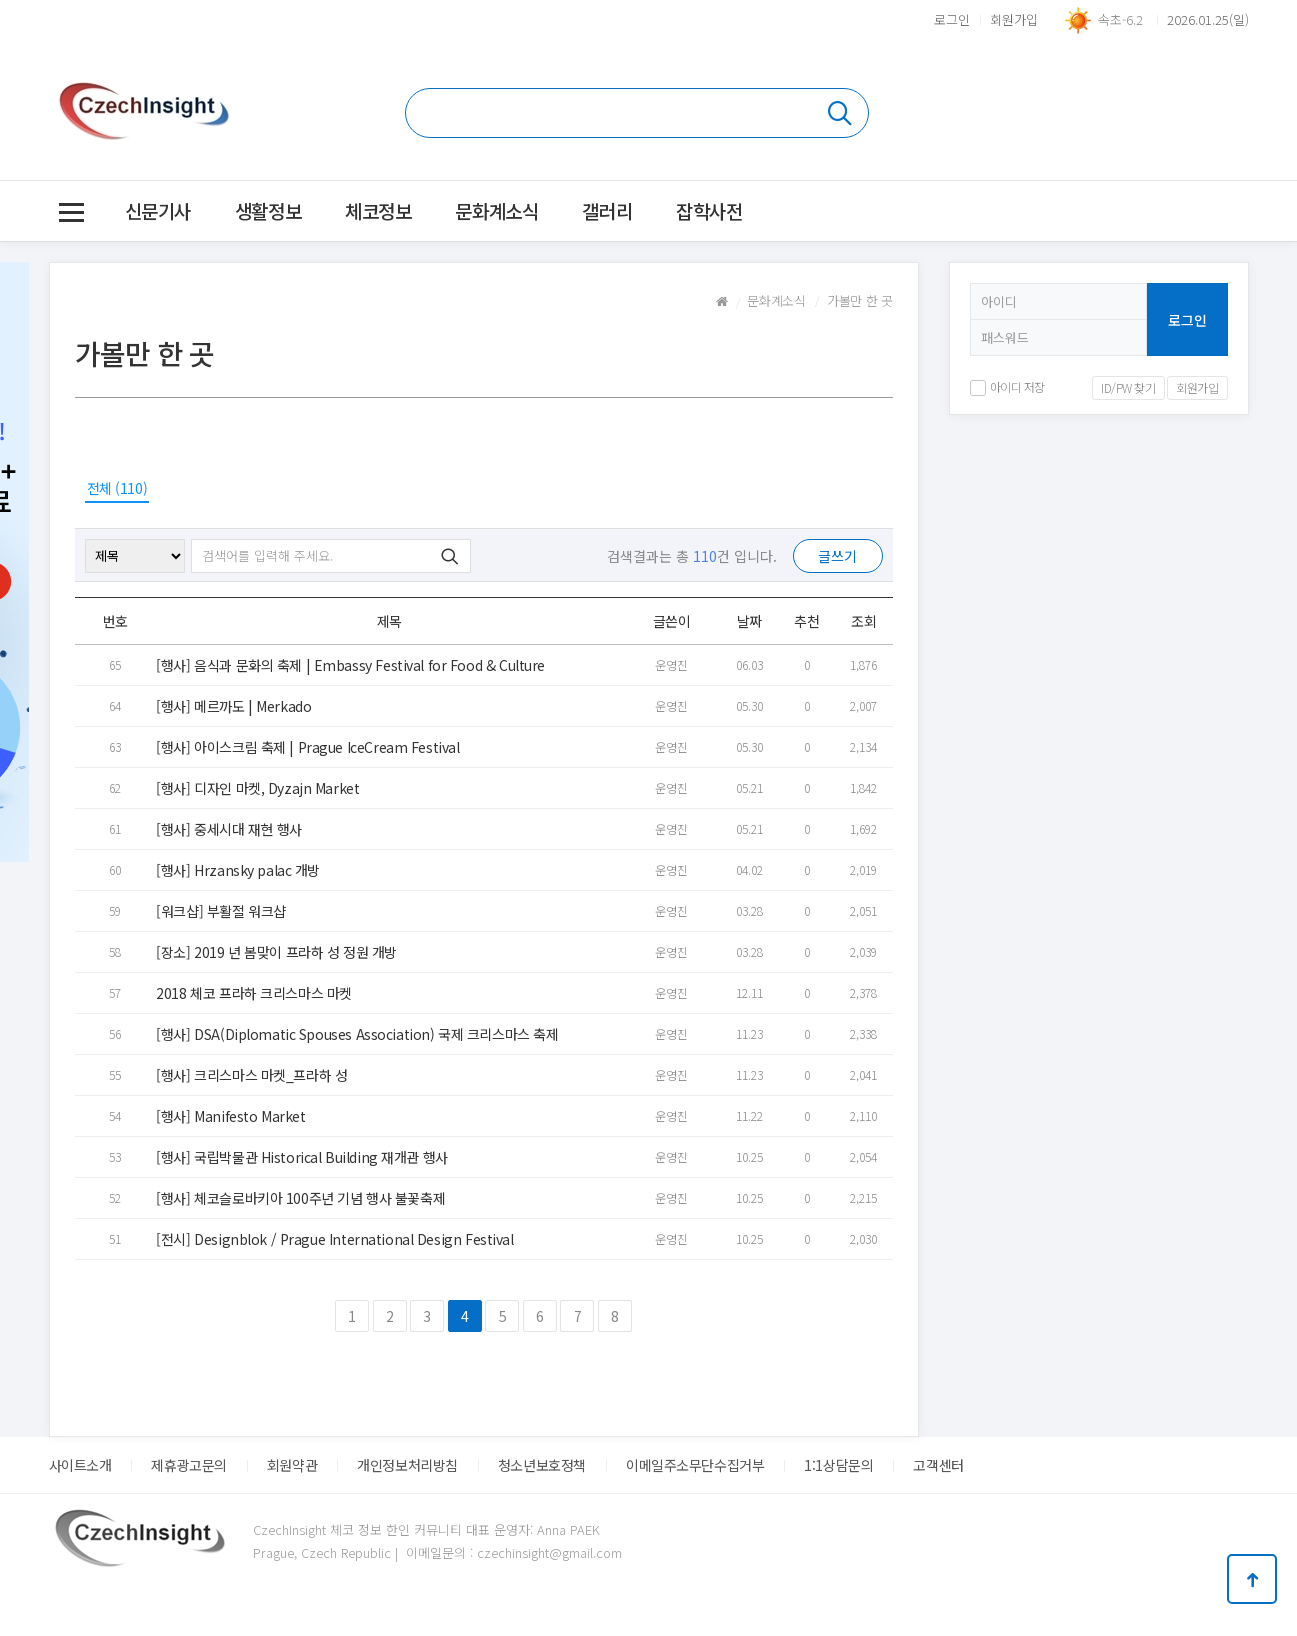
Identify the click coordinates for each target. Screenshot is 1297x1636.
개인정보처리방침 (407, 1465)
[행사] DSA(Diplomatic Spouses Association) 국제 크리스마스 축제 (357, 1034)
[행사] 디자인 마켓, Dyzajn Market (257, 788)
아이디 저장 (1007, 386)
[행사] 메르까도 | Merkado (233, 706)
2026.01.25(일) (1208, 19)
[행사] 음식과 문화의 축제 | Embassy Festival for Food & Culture (350, 665)
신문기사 (158, 210)
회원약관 (292, 1465)
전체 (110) (117, 488)
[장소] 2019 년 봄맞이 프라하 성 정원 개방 (276, 952)
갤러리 (607, 210)
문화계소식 (496, 210)
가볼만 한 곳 (859, 300)
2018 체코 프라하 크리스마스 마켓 (254, 993)
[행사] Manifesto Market (230, 1116)
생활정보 (268, 210)
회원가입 (1014, 19)
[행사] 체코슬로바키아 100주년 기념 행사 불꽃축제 (300, 1198)
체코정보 (378, 210)
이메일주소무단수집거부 (695, 1465)
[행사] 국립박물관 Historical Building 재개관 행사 (301, 1157)
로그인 (952, 19)
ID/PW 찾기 (1128, 387)
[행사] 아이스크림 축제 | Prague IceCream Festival (307, 747)
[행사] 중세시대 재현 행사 (229, 829)
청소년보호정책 (542, 1465)
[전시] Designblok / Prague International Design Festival (334, 1239)
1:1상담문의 (838, 1465)
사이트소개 (80, 1465)
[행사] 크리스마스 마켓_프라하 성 (251, 1075)
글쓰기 (837, 556)
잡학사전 (709, 210)
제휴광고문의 (188, 1465)
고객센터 (938, 1465)
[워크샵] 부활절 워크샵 (221, 911)
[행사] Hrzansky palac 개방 (238, 870)
